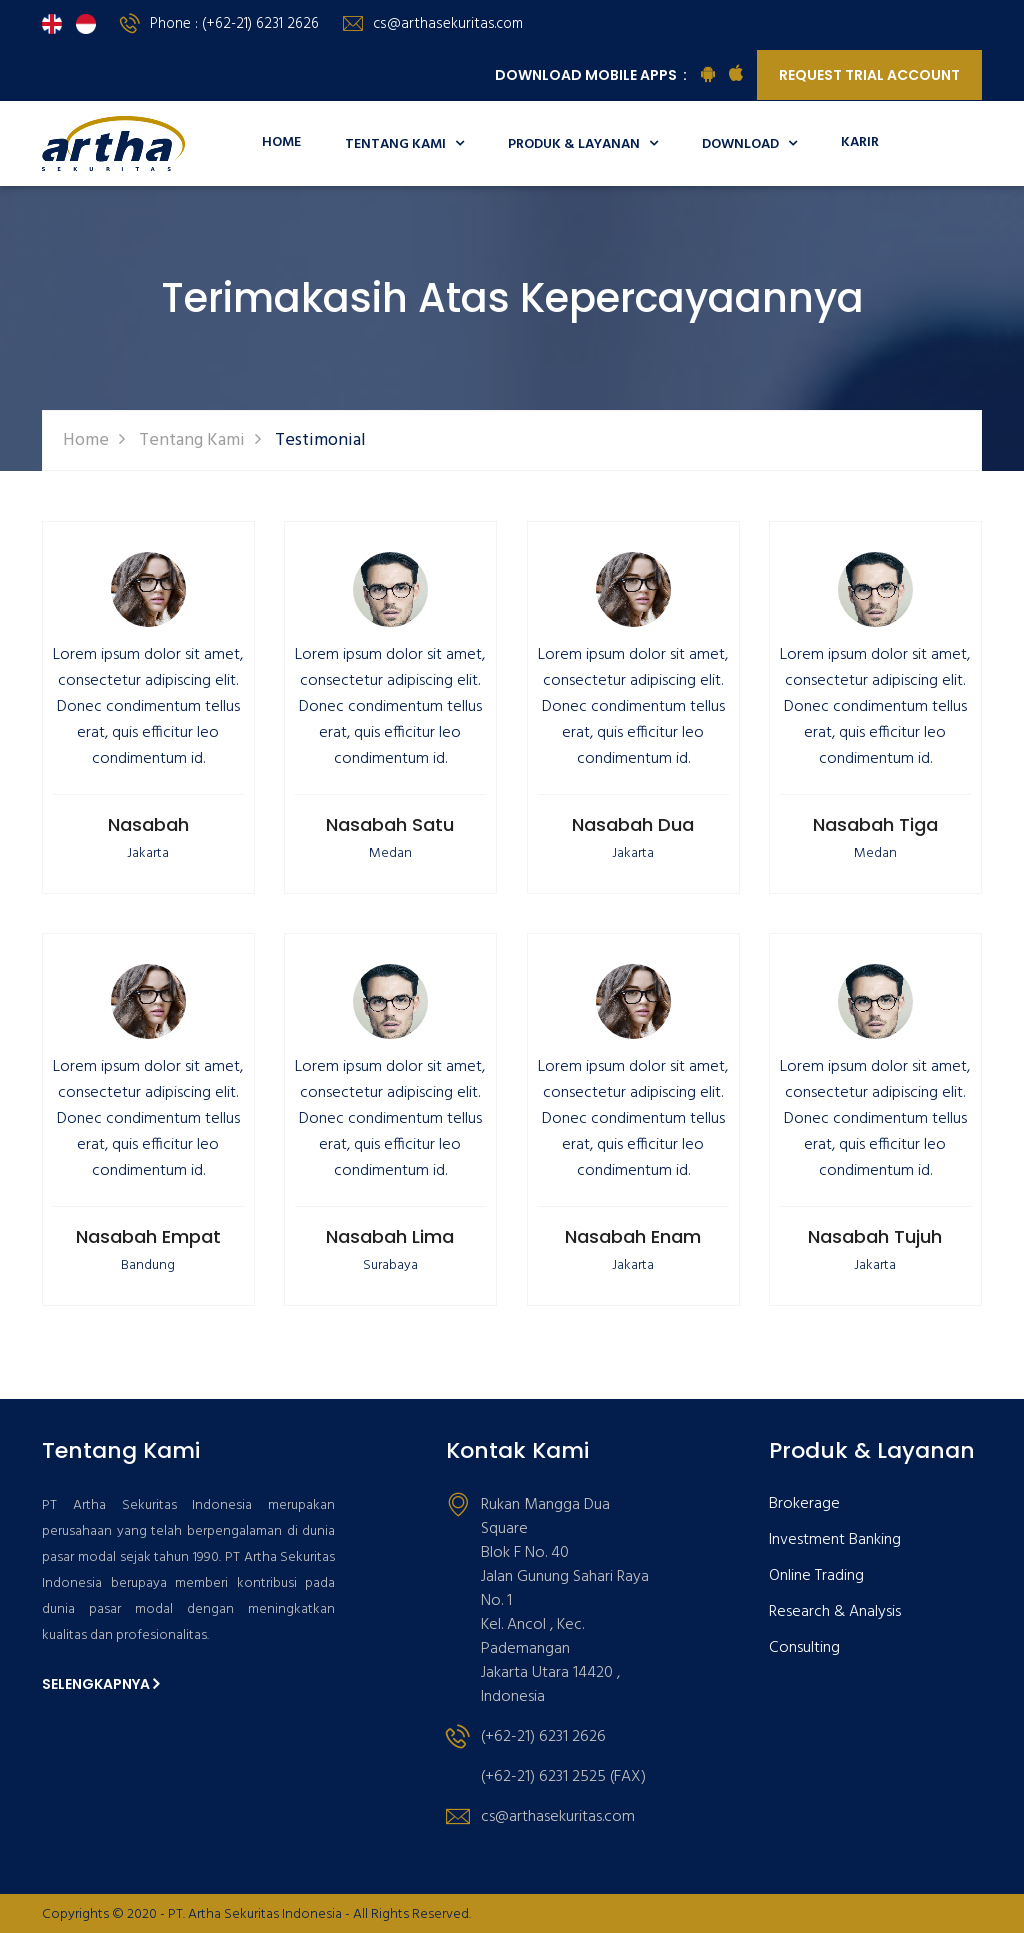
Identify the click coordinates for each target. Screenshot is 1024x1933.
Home (281, 142)
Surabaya (390, 1265)
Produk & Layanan (583, 144)
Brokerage (804, 1504)
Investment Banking (835, 1540)
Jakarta (148, 853)
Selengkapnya (100, 1684)
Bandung (148, 1265)
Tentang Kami (404, 144)
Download (749, 144)
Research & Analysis (835, 1612)
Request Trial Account (869, 75)
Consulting (804, 1648)
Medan (390, 853)
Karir (860, 142)
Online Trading (816, 1576)
